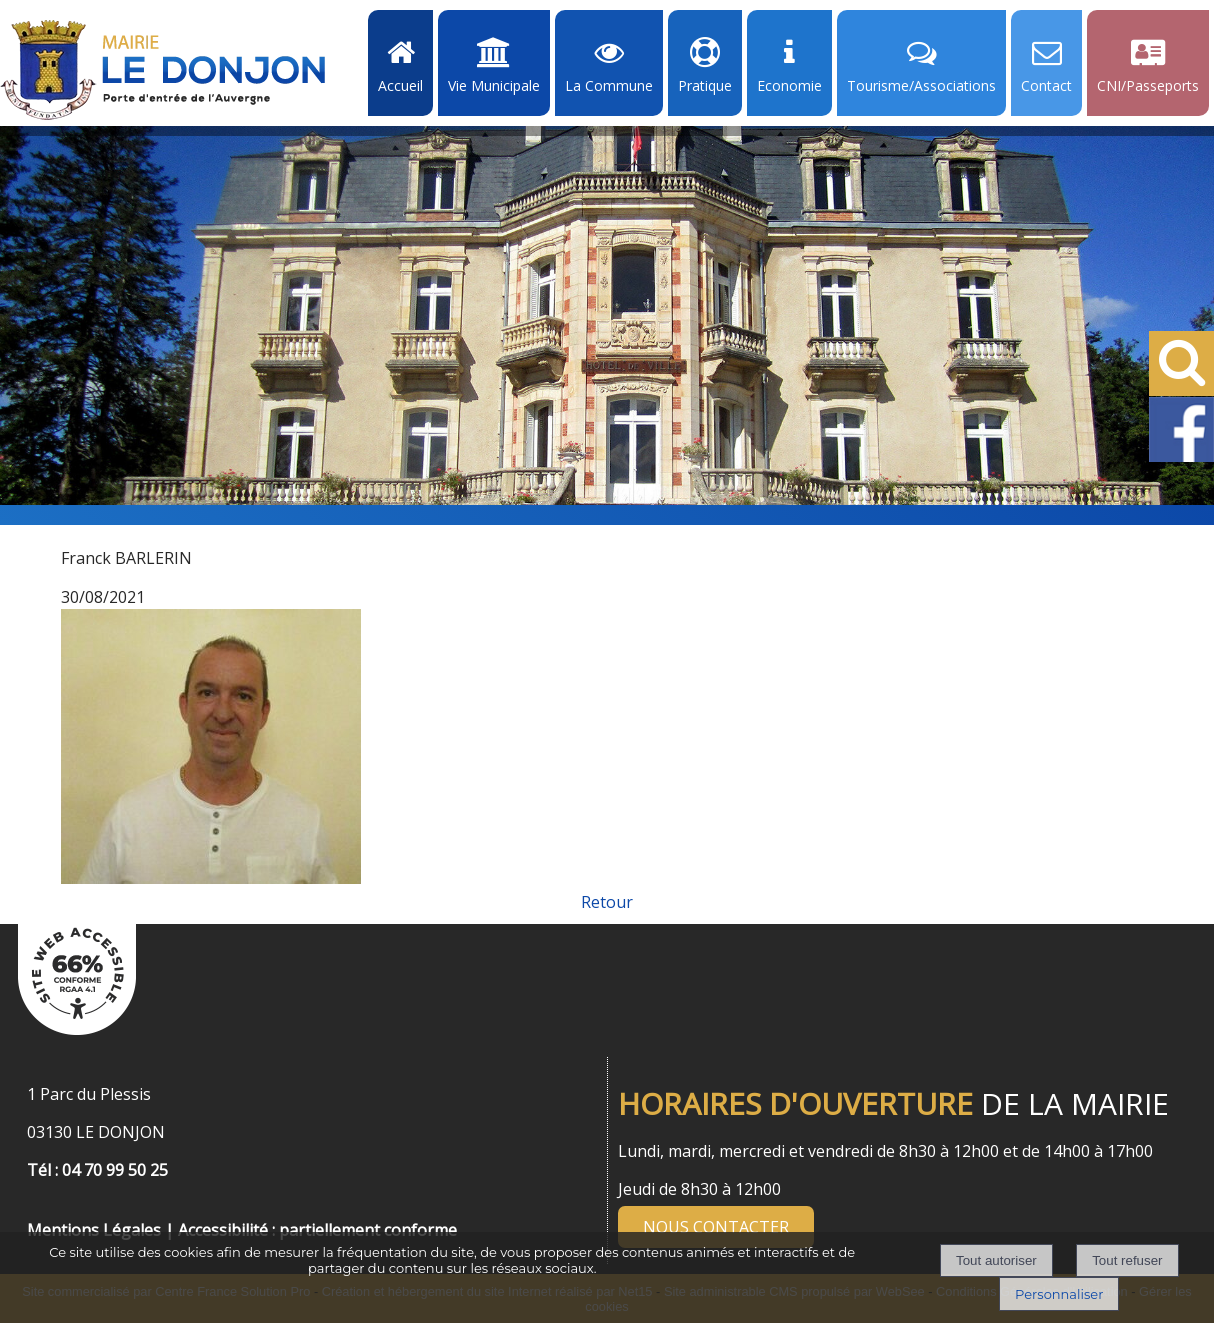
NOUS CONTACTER (716, 1227)
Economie (789, 85)
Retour (607, 902)
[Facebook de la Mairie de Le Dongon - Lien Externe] (1181, 458)
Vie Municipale (494, 85)
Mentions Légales (94, 1230)
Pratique (705, 85)
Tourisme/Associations (921, 85)
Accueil (400, 85)
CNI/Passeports (1148, 85)
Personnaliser (1059, 1294)
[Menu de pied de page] (47, 1208)
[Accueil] (163, 70)
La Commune (609, 85)
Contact (1046, 85)
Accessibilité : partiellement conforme (317, 1230)
